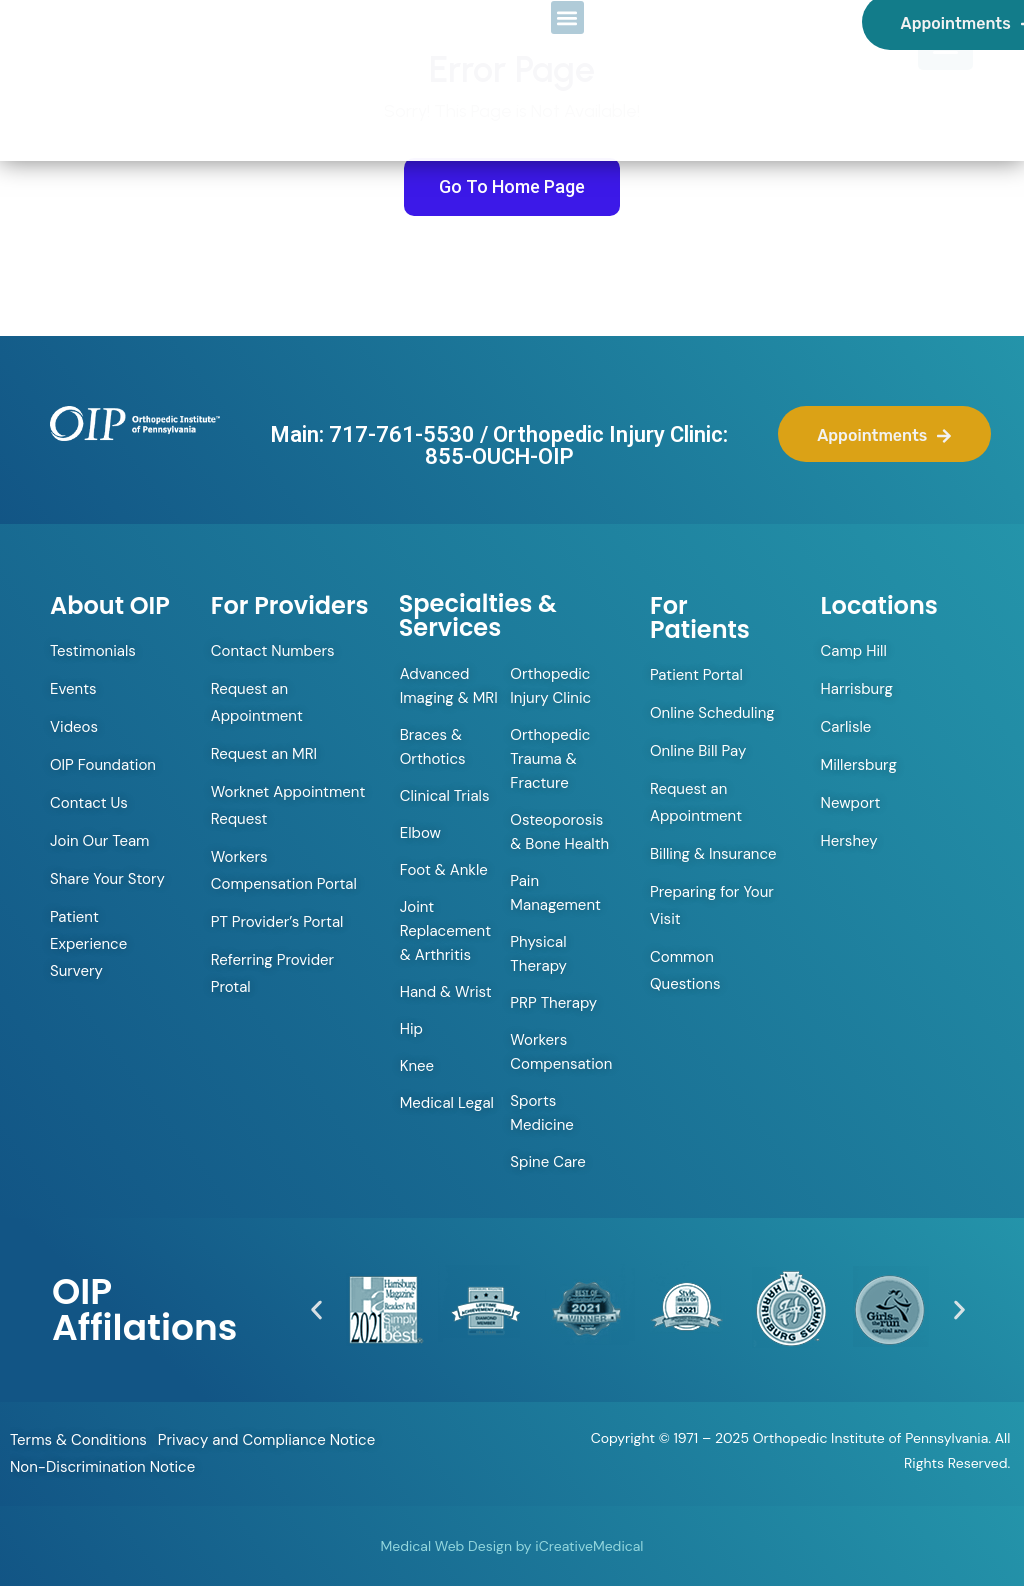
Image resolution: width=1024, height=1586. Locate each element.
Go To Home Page (512, 186)
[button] (316, 1309)
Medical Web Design (446, 1546)
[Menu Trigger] (945, 42)
